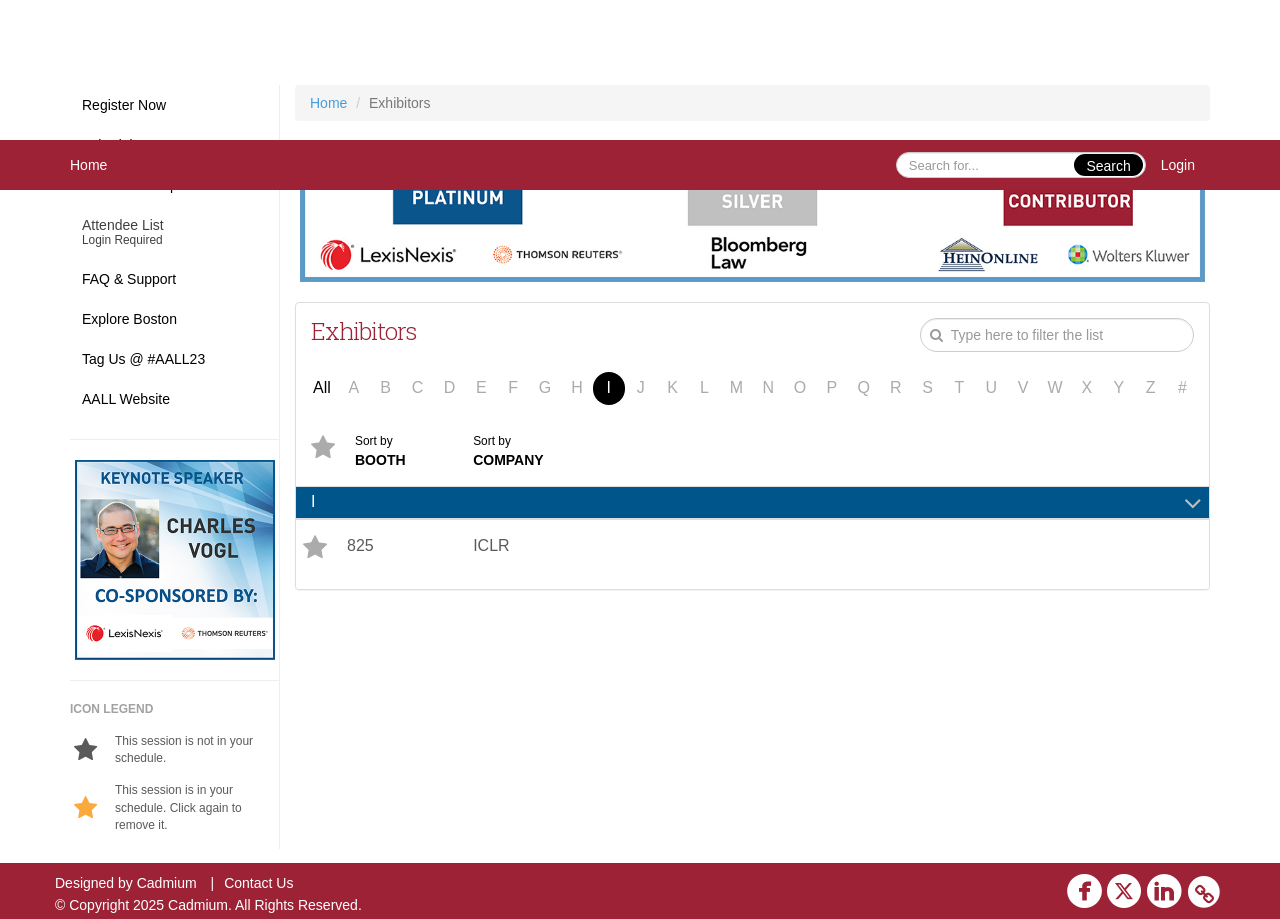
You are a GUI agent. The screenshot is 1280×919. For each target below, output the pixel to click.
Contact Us (258, 883)
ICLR (491, 545)
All (322, 387)
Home (88, 165)
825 (360, 545)
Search (1108, 166)
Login (1178, 165)
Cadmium (167, 883)
